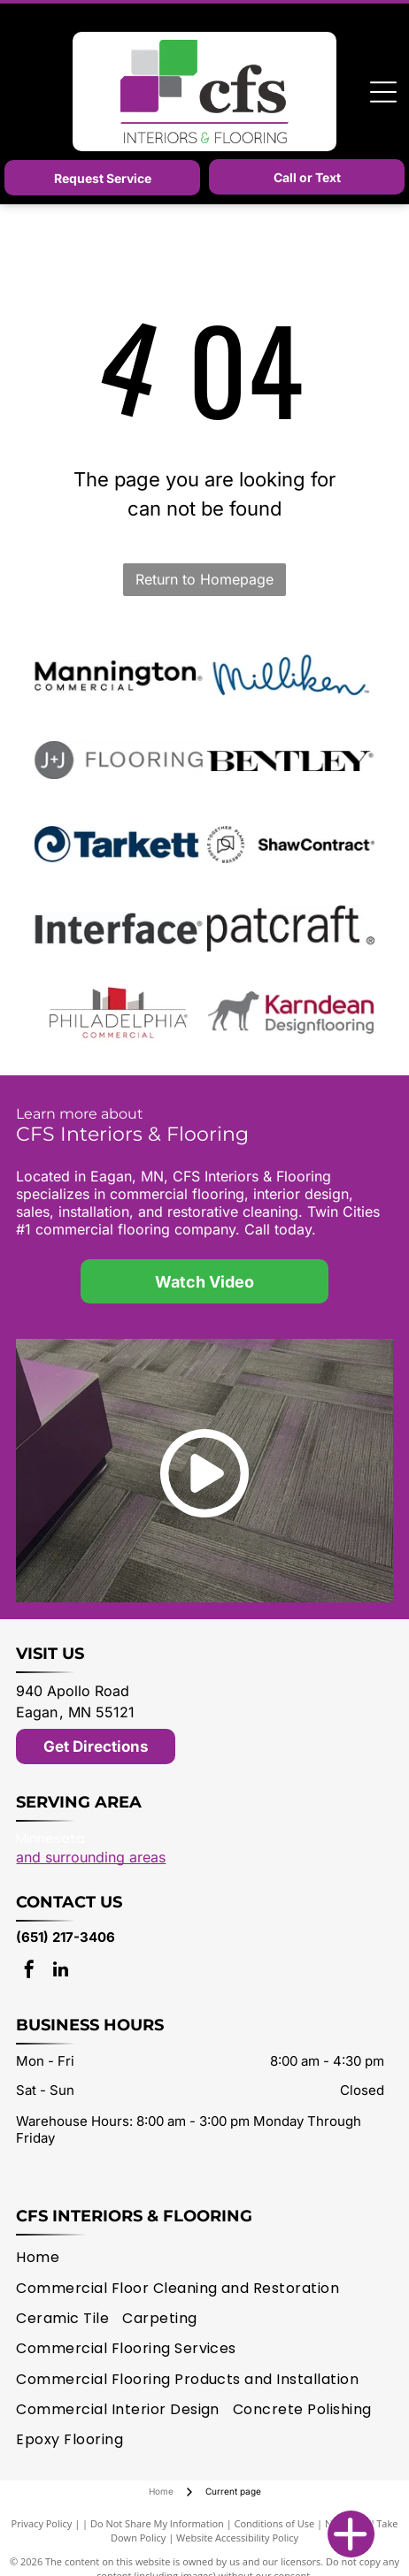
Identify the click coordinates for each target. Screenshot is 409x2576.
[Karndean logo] (290, 1012)
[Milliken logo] (290, 676)
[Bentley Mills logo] (290, 760)
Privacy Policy (42, 2523)
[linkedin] (60, 1971)
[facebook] (29, 1971)
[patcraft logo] (290, 928)
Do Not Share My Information (157, 2523)
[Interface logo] (118, 928)
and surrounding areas (91, 1857)
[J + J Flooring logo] (118, 760)
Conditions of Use (275, 2523)
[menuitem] (44, 2258)
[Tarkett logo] (118, 844)
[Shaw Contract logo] (290, 844)
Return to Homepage (204, 579)
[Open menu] (383, 92)
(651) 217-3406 (65, 1937)
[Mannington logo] (118, 676)
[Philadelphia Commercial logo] (118, 1012)
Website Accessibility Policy (237, 2537)
